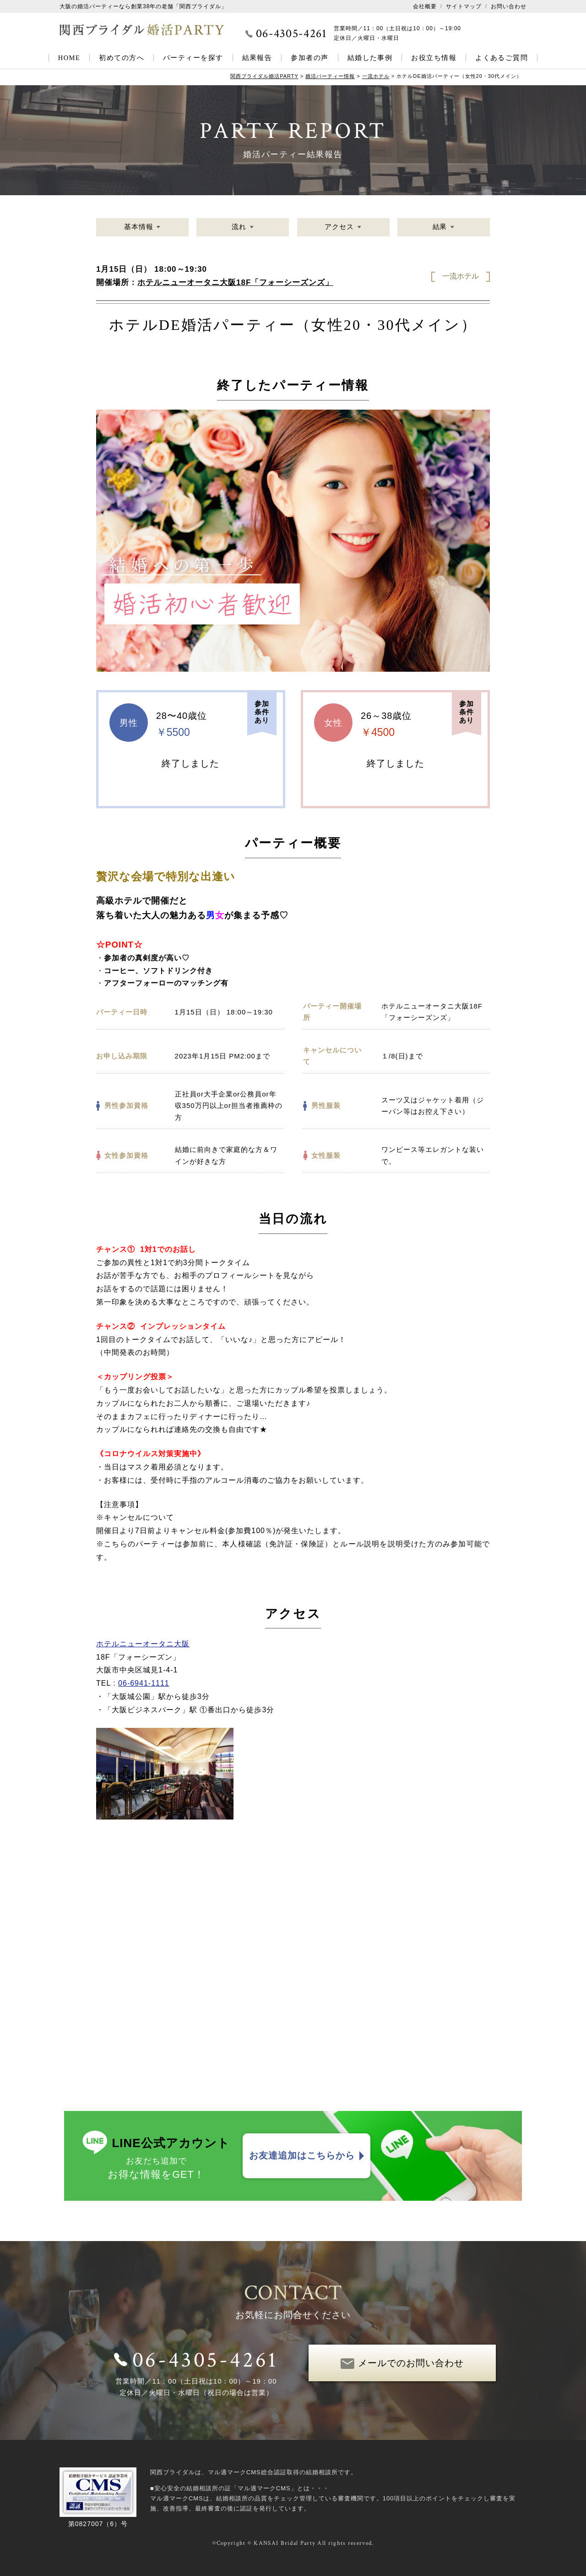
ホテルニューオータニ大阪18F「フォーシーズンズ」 (235, 282)
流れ (239, 227)
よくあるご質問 (501, 57)
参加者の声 (309, 57)
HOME (69, 57)
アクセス (339, 227)
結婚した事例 (370, 57)
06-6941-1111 (143, 1683)
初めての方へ (121, 57)
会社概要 (425, 6)
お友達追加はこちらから (302, 2156)
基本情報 (138, 227)
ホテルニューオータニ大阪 (143, 1644)
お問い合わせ (508, 6)
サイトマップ (464, 6)
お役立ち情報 (433, 57)
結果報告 (257, 57)
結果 (439, 227)
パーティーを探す (193, 57)
